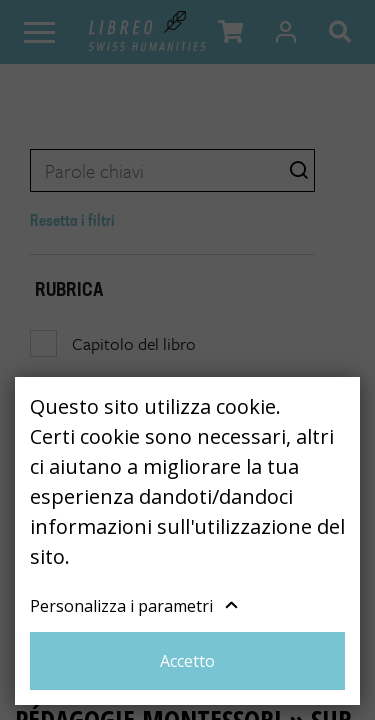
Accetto (187, 661)
